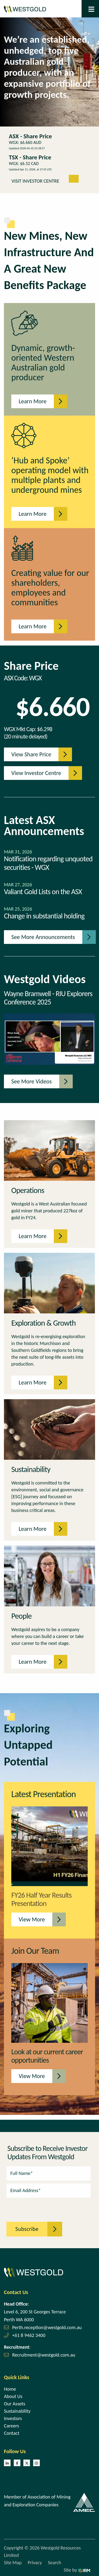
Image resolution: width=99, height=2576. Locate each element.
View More (35, 1919)
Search (54, 2562)
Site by (77, 2570)
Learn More (36, 401)
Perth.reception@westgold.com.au (47, 2327)
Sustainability (17, 2411)
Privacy (35, 2562)
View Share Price (34, 754)
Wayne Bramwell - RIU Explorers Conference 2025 (48, 998)
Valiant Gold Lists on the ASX (43, 891)
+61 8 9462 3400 (28, 2335)
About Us (13, 2396)
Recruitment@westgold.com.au (43, 2355)
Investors (13, 2418)
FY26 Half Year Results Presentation (41, 1899)
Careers (11, 2426)
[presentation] (33, 2207)
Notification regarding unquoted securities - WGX (48, 863)
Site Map (13, 2562)
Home (10, 2389)
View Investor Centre (40, 773)
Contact (11, 2433)
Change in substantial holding (44, 915)
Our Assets (14, 2404)
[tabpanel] (49, 72)
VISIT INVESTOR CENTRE (39, 179)
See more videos (35, 1081)
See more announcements (46, 937)
